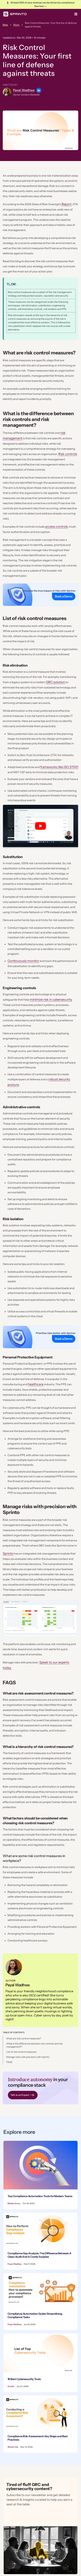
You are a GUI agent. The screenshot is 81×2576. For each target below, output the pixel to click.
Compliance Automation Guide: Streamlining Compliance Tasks (35, 2315)
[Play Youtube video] (40, 826)
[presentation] (40, 2165)
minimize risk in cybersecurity (51, 999)
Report (66, 204)
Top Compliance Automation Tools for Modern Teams (40, 2196)
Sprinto (8, 1553)
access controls (56, 526)
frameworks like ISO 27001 (59, 767)
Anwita (11, 2386)
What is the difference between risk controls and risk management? (34, 2045)
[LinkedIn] (38, 92)
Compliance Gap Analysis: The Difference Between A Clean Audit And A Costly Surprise (39, 2255)
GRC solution (55, 682)
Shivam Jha (13, 2447)
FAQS (9, 2062)
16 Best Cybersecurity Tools (24, 2379)
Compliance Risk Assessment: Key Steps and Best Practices (38, 2437)
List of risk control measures (21, 2051)
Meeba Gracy (14, 2203)
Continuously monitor (23, 961)
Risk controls (67, 454)
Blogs (16, 24)
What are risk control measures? (23, 2038)
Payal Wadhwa (15, 2264)
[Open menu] (76, 14)
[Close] (78, 3)
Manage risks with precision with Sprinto (27, 2057)
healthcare (35, 1384)
